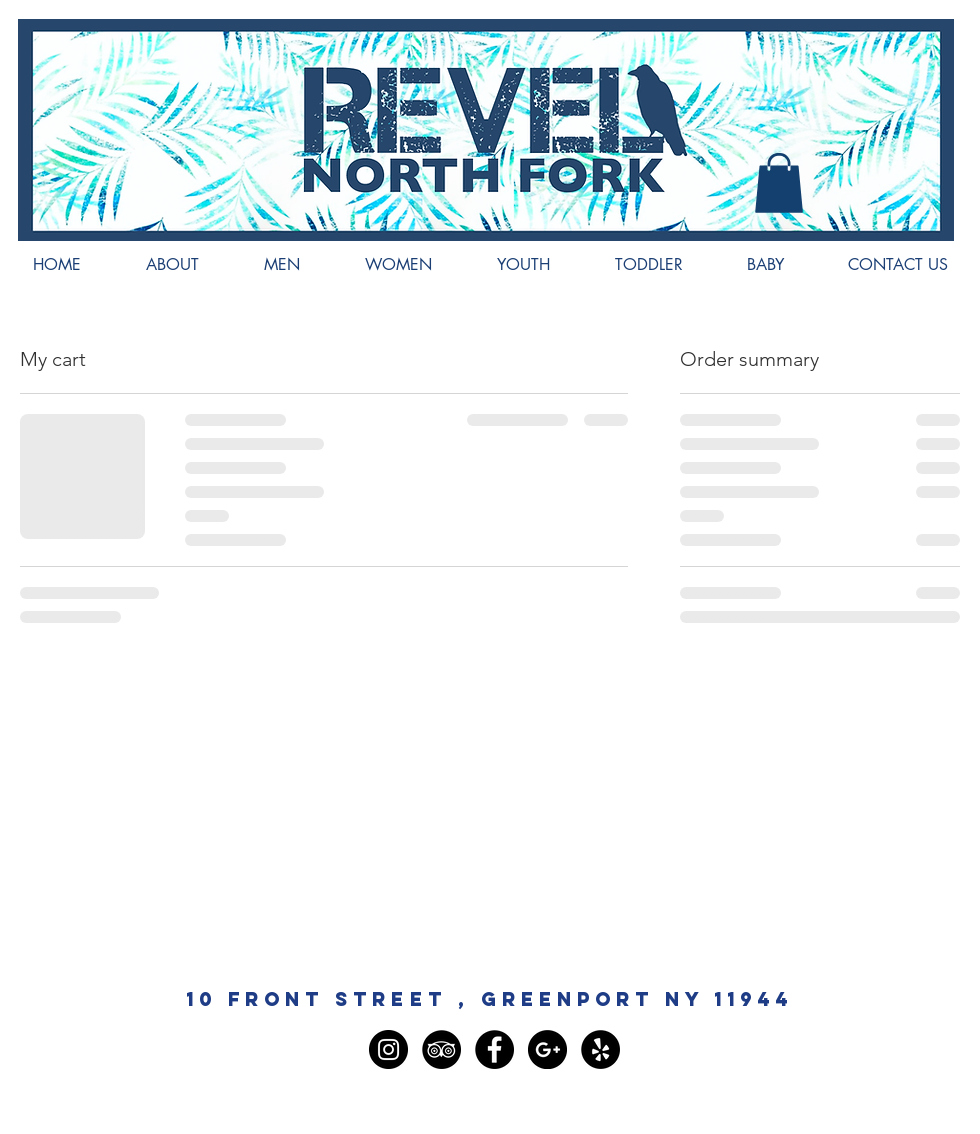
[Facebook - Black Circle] (494, 1049)
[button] (779, 183)
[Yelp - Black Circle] (600, 1049)
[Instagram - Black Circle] (388, 1049)
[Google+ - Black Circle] (547, 1049)
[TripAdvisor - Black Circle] (441, 1049)
